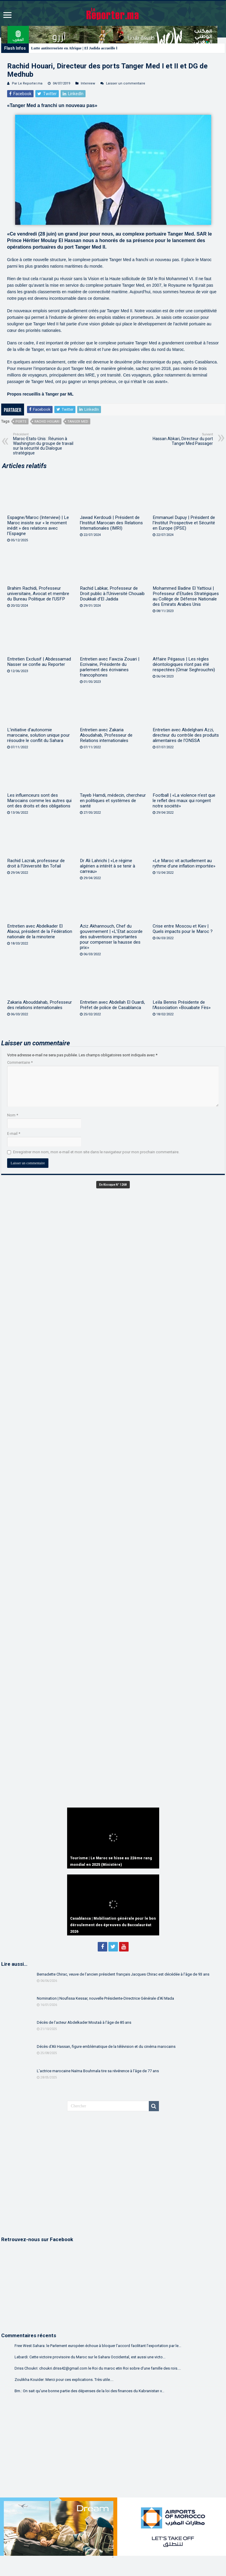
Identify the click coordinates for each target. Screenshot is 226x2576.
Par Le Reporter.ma (27, 83)
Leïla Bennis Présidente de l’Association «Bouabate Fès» (182, 1005)
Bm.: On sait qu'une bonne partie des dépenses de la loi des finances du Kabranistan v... (89, 2391)
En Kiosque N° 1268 (113, 1184)
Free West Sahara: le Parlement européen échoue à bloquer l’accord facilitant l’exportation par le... (98, 2345)
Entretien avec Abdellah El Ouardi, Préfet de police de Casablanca (112, 1005)
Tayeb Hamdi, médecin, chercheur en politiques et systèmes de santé (113, 801)
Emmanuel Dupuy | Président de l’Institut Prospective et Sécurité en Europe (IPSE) (184, 523)
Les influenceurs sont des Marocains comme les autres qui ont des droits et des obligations (39, 801)
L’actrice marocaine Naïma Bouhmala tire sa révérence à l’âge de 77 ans (98, 2071)
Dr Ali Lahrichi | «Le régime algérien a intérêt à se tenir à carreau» (107, 866)
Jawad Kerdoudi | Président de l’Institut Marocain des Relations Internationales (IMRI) (111, 523)
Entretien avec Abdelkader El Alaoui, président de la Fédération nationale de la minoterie (39, 931)
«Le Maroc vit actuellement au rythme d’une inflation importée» (184, 863)
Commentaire (20, 1062)
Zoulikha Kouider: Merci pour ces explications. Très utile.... (64, 2379)
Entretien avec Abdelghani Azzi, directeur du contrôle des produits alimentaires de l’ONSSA (186, 735)
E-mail (13, 1133)
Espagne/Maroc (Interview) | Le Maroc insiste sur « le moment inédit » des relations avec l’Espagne (38, 525)
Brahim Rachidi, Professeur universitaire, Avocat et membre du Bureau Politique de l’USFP (38, 594)
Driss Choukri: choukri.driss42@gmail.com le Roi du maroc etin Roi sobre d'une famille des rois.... (98, 2368)
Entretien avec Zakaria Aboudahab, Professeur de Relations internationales (106, 735)
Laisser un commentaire (125, 83)
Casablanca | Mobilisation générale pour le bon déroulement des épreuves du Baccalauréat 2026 (113, 1925)
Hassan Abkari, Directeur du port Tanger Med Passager (182, 439)
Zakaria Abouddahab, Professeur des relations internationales (39, 1005)
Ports (20, 421)
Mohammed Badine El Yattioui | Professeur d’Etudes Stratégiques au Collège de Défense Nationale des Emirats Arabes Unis (186, 596)
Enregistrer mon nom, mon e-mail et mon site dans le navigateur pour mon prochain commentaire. (96, 1152)
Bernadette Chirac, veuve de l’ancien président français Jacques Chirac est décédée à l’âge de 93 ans (123, 1974)
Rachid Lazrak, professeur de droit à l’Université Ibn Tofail (36, 863)
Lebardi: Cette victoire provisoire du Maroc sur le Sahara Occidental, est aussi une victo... (90, 2357)
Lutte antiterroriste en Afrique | (57, 48)
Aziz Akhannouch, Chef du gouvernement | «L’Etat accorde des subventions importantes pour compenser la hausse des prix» (111, 936)
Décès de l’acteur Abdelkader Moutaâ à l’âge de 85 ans (84, 2022)
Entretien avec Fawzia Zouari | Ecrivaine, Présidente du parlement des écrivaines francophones (109, 667)
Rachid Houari (46, 421)
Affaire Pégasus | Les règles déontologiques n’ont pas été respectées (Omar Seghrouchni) (184, 664)
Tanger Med (77, 421)
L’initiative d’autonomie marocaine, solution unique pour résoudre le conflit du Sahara (38, 735)
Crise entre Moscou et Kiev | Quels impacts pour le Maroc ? (183, 928)
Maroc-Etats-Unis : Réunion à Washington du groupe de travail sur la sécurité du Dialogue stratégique (43, 443)
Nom (12, 1115)
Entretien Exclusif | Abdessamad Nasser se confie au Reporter (39, 661)
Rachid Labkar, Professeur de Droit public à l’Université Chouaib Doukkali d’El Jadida (112, 594)
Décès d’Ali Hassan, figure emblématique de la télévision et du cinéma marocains (106, 2046)
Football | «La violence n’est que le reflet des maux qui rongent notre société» (184, 801)
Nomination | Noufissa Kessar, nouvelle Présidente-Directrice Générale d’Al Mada (105, 1998)
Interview (88, 83)
